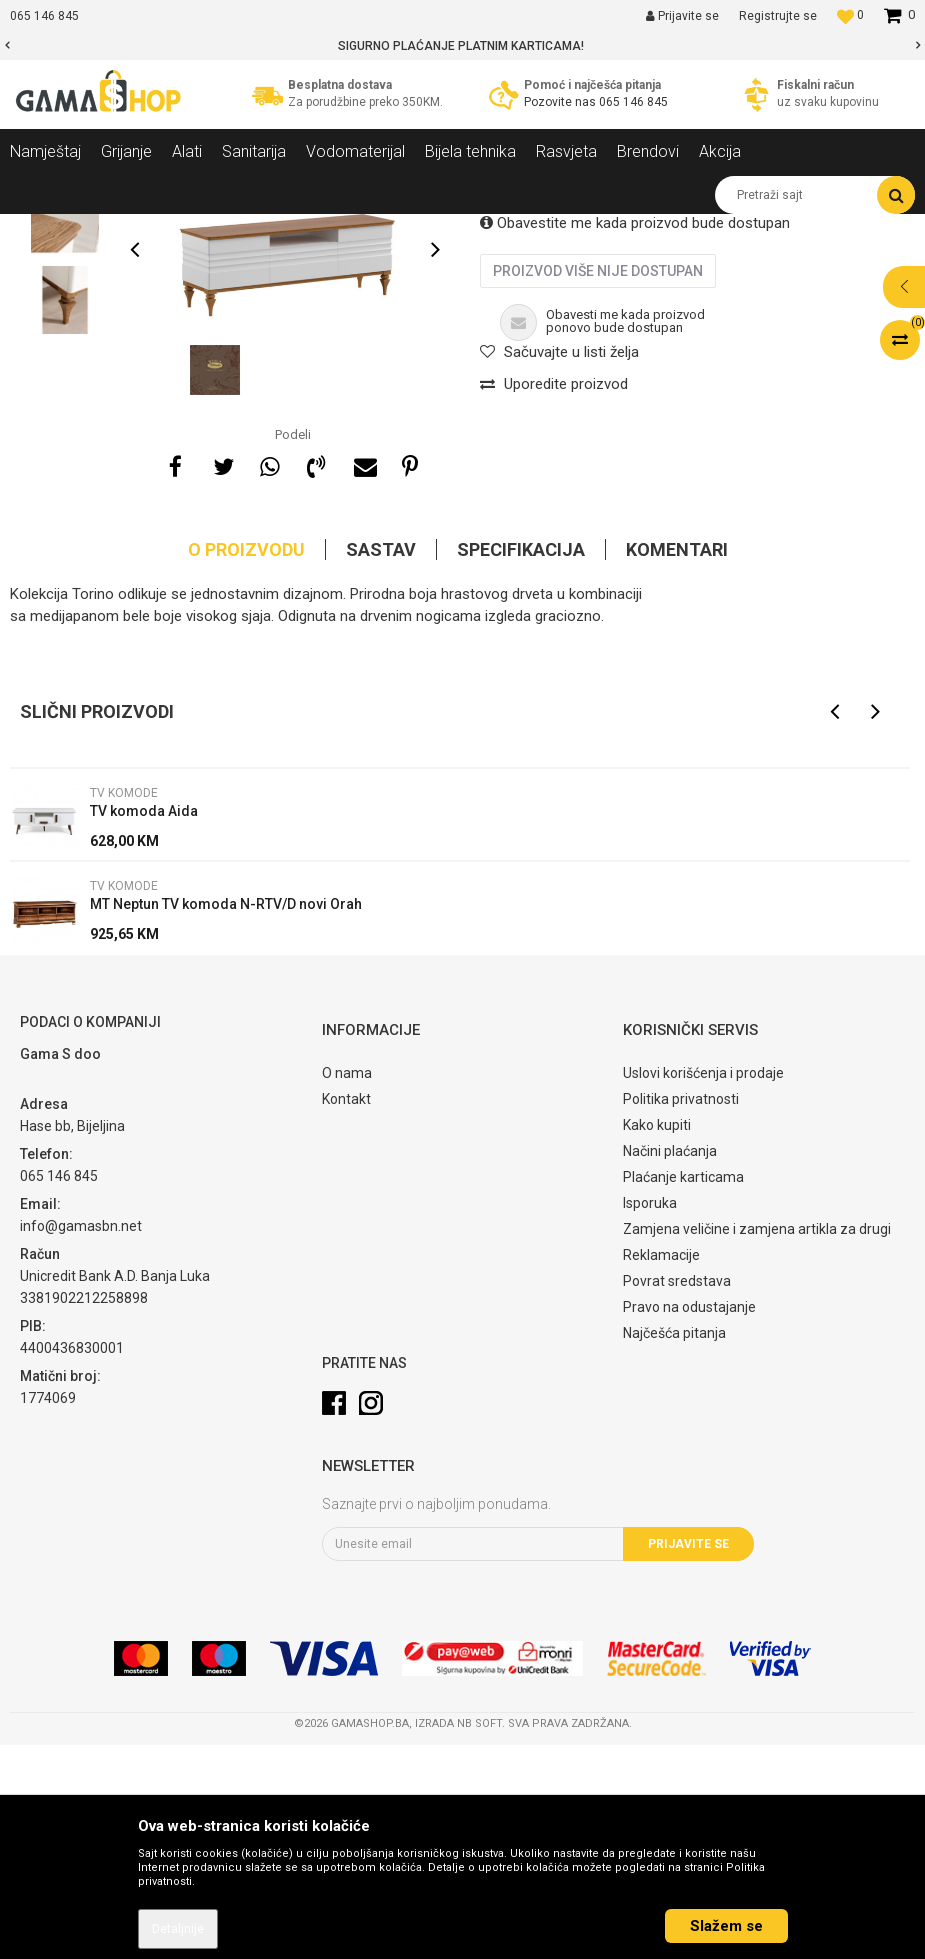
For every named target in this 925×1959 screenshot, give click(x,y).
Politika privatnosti (681, 1313)
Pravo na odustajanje (689, 1521)
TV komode (359, 229)
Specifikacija (521, 763)
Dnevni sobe (274, 229)
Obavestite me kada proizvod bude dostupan (635, 437)
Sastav (381, 763)
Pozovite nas (561, 102)
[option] (462, 46)
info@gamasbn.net (81, 1440)
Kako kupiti (657, 1339)
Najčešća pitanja (674, 1547)
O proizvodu (246, 763)
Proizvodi (118, 229)
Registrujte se (778, 16)
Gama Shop (41, 229)
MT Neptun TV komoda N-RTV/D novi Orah (226, 1118)
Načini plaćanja (670, 1365)
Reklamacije (661, 1469)
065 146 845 (633, 102)
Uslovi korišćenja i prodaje (703, 1287)
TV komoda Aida (144, 1025)
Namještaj (192, 229)
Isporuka (650, 1417)
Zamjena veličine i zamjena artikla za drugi (757, 1443)
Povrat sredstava (677, 1495)
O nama (347, 1287)
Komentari (677, 763)
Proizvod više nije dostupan (598, 485)
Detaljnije (178, 1929)
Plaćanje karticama (683, 1391)
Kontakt (346, 1313)
